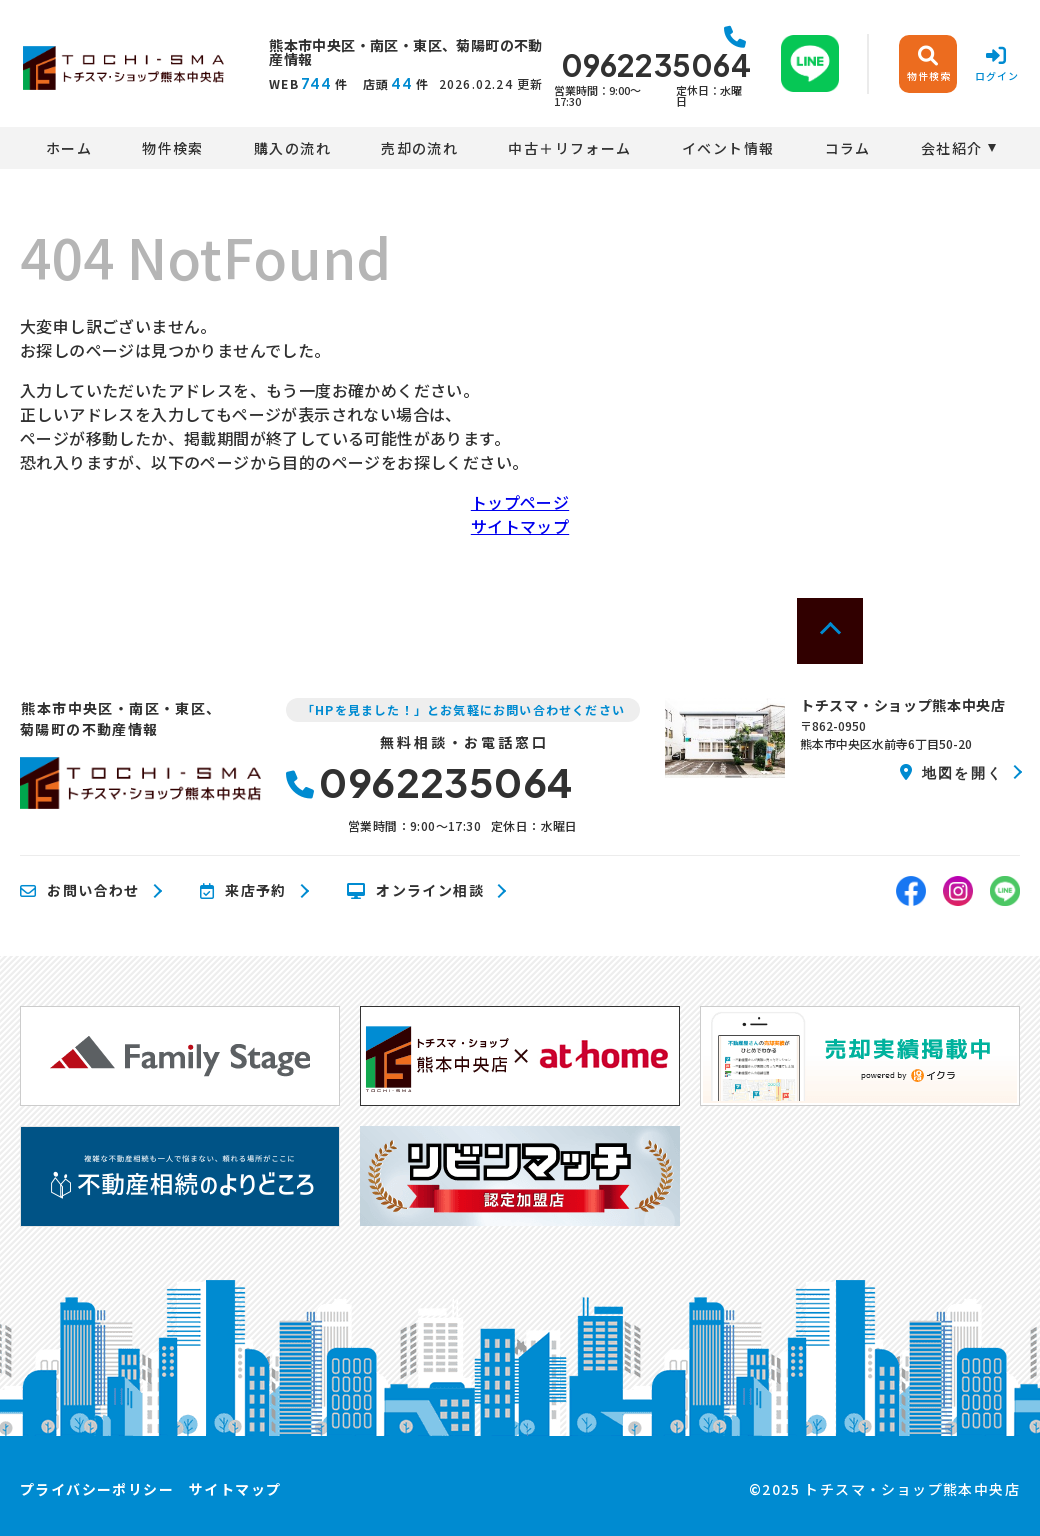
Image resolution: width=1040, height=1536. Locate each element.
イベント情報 (728, 148)
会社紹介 (952, 148)
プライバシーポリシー (97, 1489)
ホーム (69, 148)
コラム (848, 148)
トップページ (520, 502)
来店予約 (243, 891)
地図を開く (951, 772)
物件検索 (173, 148)
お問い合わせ (80, 891)
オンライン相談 (415, 891)
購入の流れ (292, 148)
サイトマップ (520, 526)
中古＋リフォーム (569, 148)
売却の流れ (419, 148)
